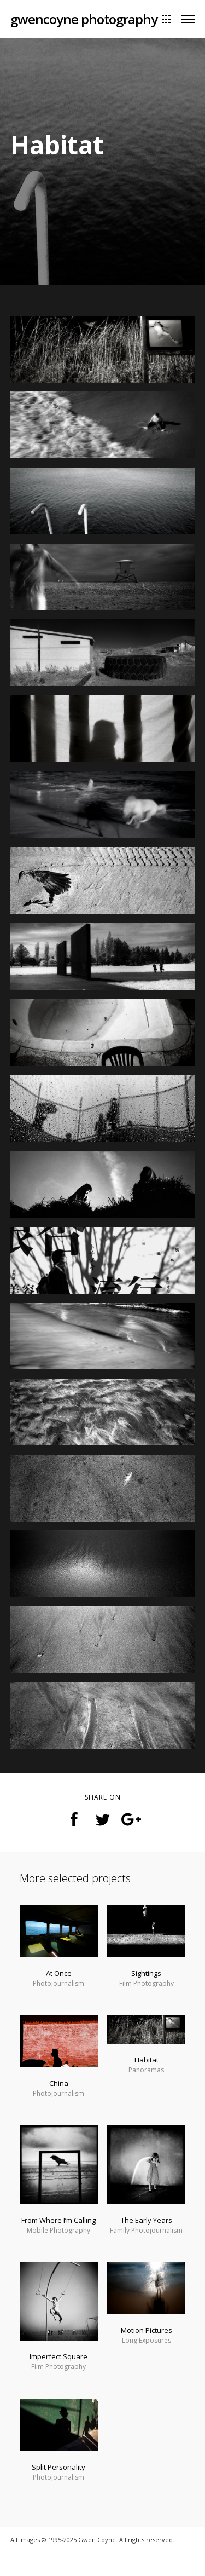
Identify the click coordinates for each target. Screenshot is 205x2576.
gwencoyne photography (83, 19)
